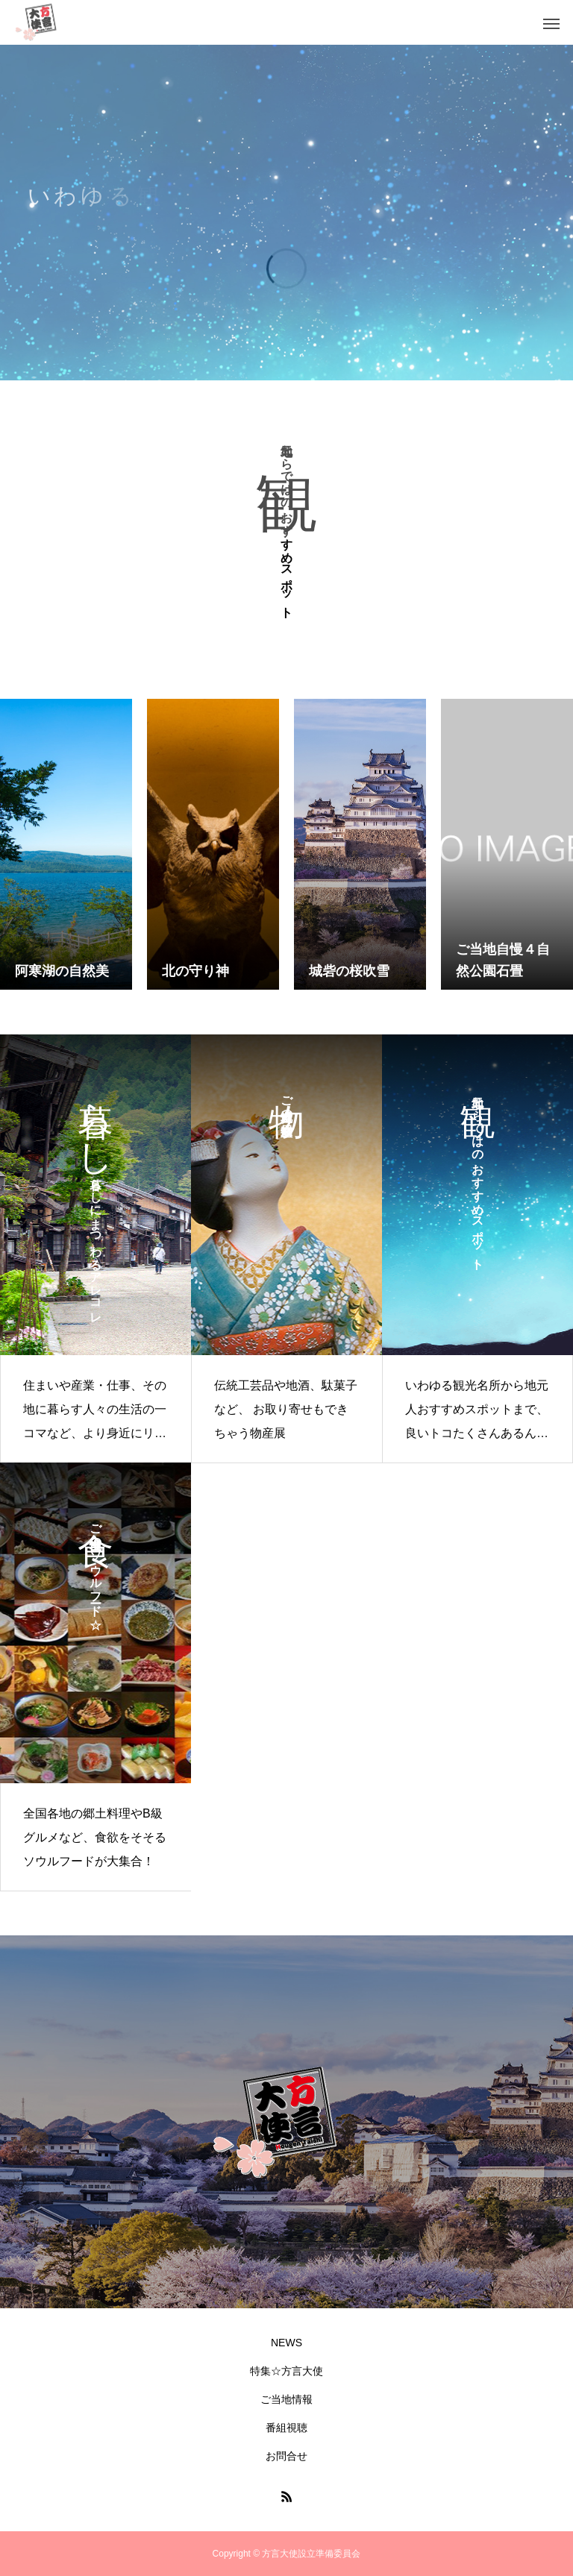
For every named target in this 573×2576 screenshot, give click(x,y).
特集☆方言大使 (286, 2371)
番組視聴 (286, 2428)
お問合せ (286, 2456)
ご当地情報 (286, 2399)
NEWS (286, 2343)
